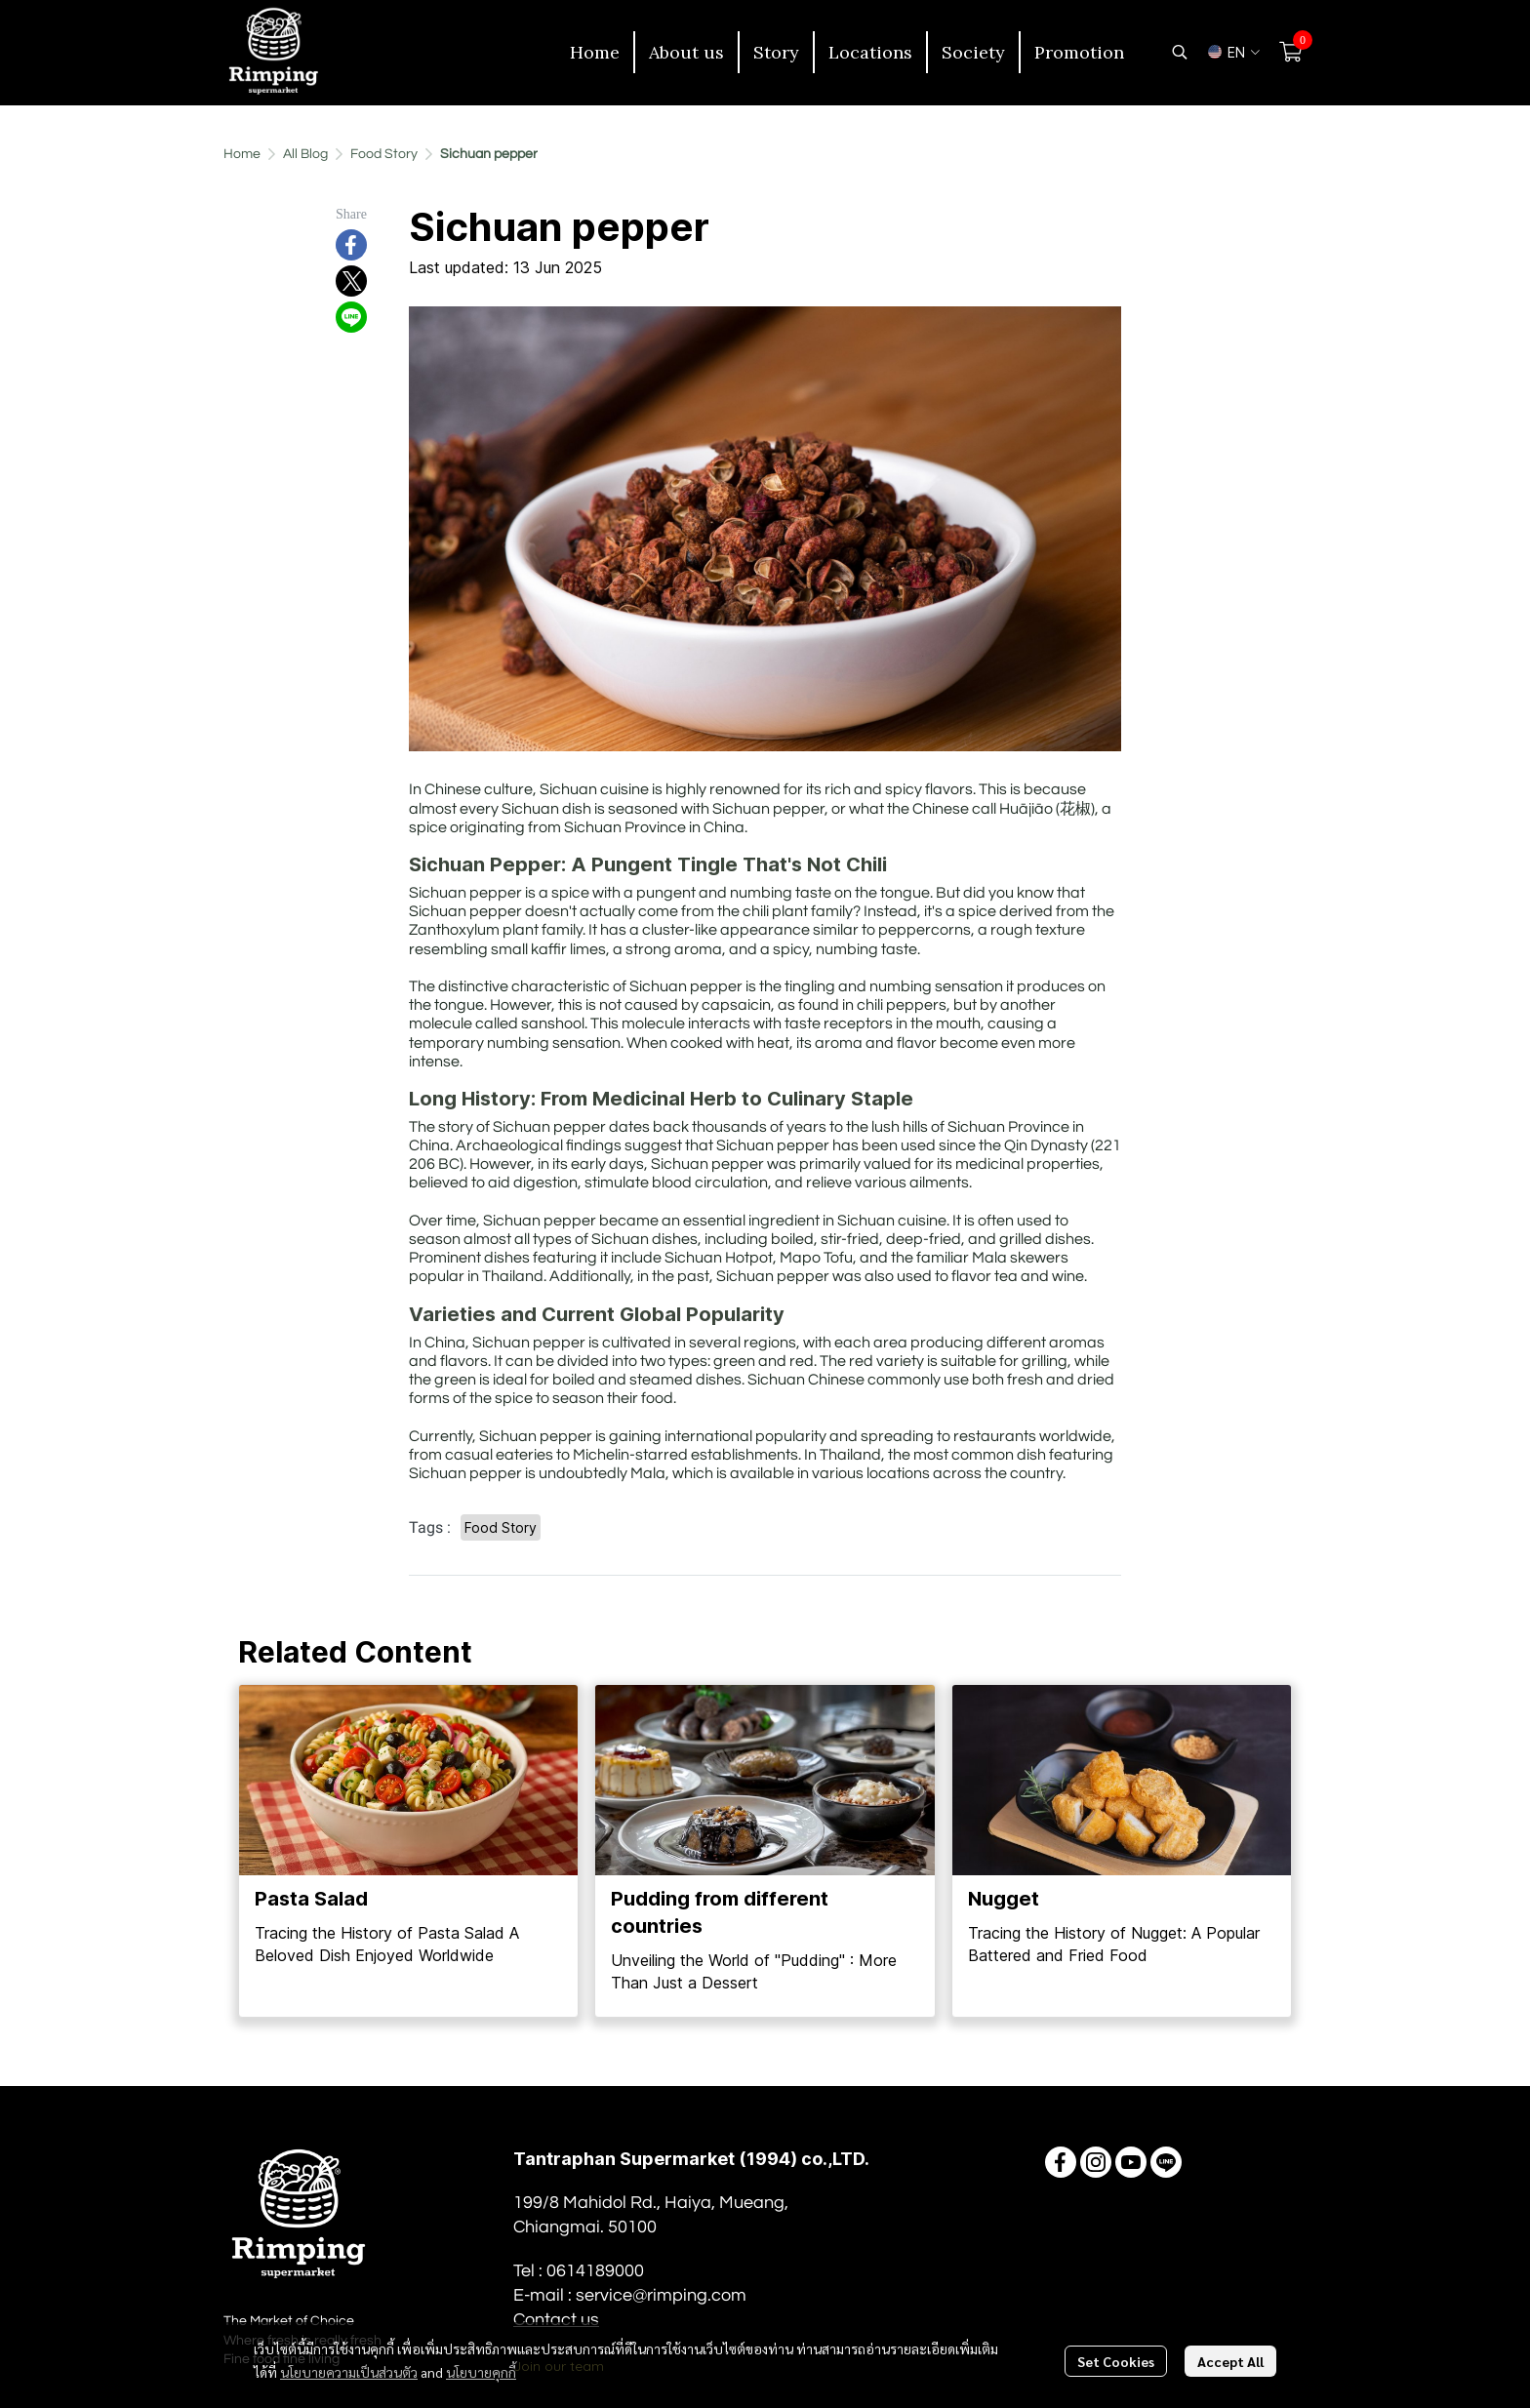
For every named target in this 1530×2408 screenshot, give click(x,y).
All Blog (305, 154)
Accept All (1230, 2361)
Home (242, 154)
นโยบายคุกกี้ (481, 2372)
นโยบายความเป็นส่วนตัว (349, 2372)
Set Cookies (1115, 2361)
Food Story (384, 154)
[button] (1179, 51)
